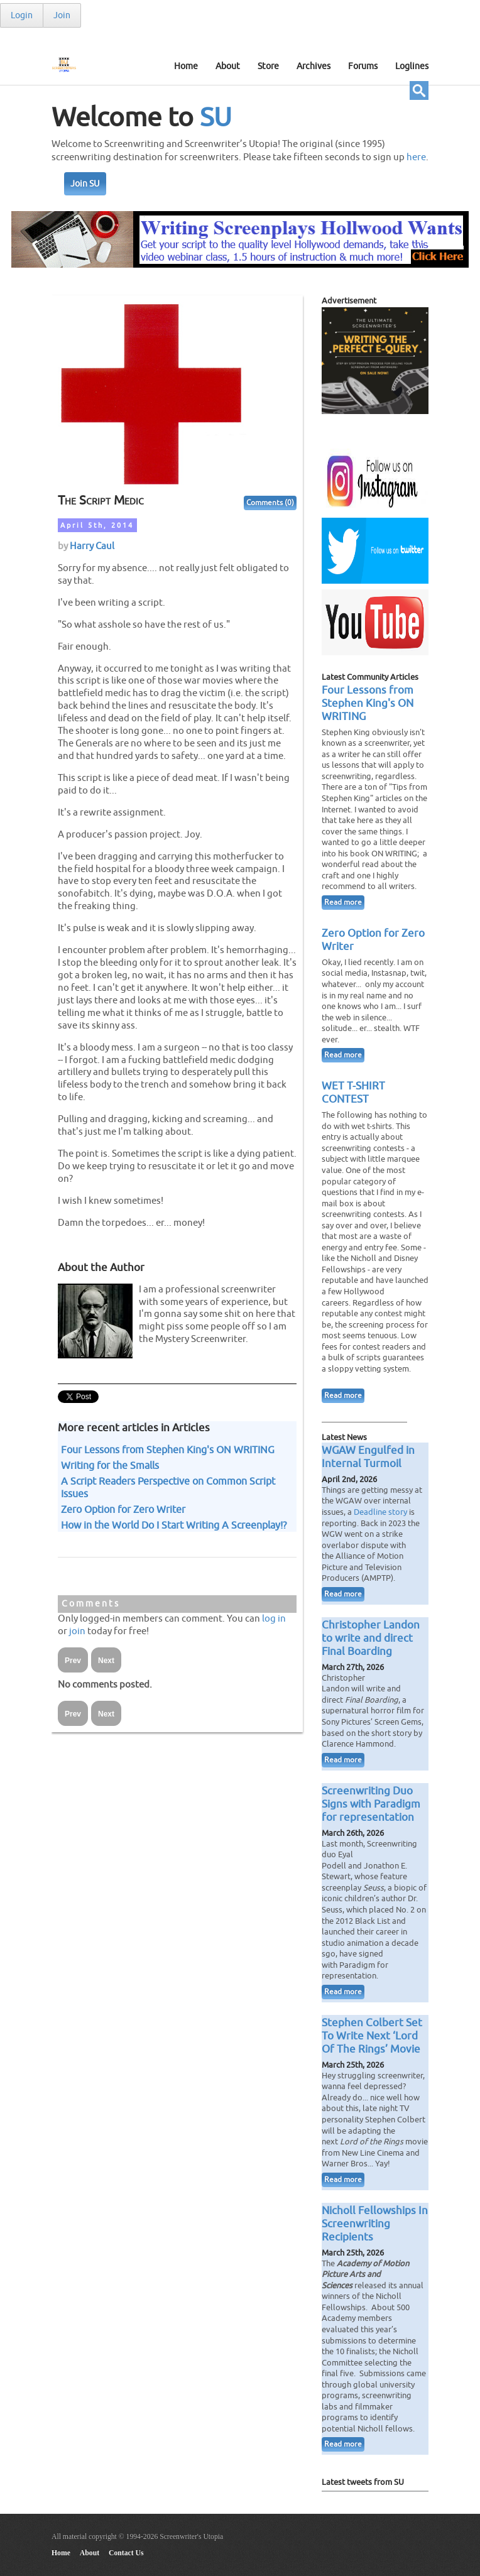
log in (274, 1618)
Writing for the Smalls (110, 1466)
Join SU (85, 183)
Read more (343, 902)
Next (106, 1660)
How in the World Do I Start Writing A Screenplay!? (173, 1525)
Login (22, 15)
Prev (73, 1660)
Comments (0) (270, 503)
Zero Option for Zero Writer (123, 1510)
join (77, 1631)
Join (61, 15)
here (416, 157)
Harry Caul (92, 546)
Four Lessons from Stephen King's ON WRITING (168, 1450)
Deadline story (380, 1512)
